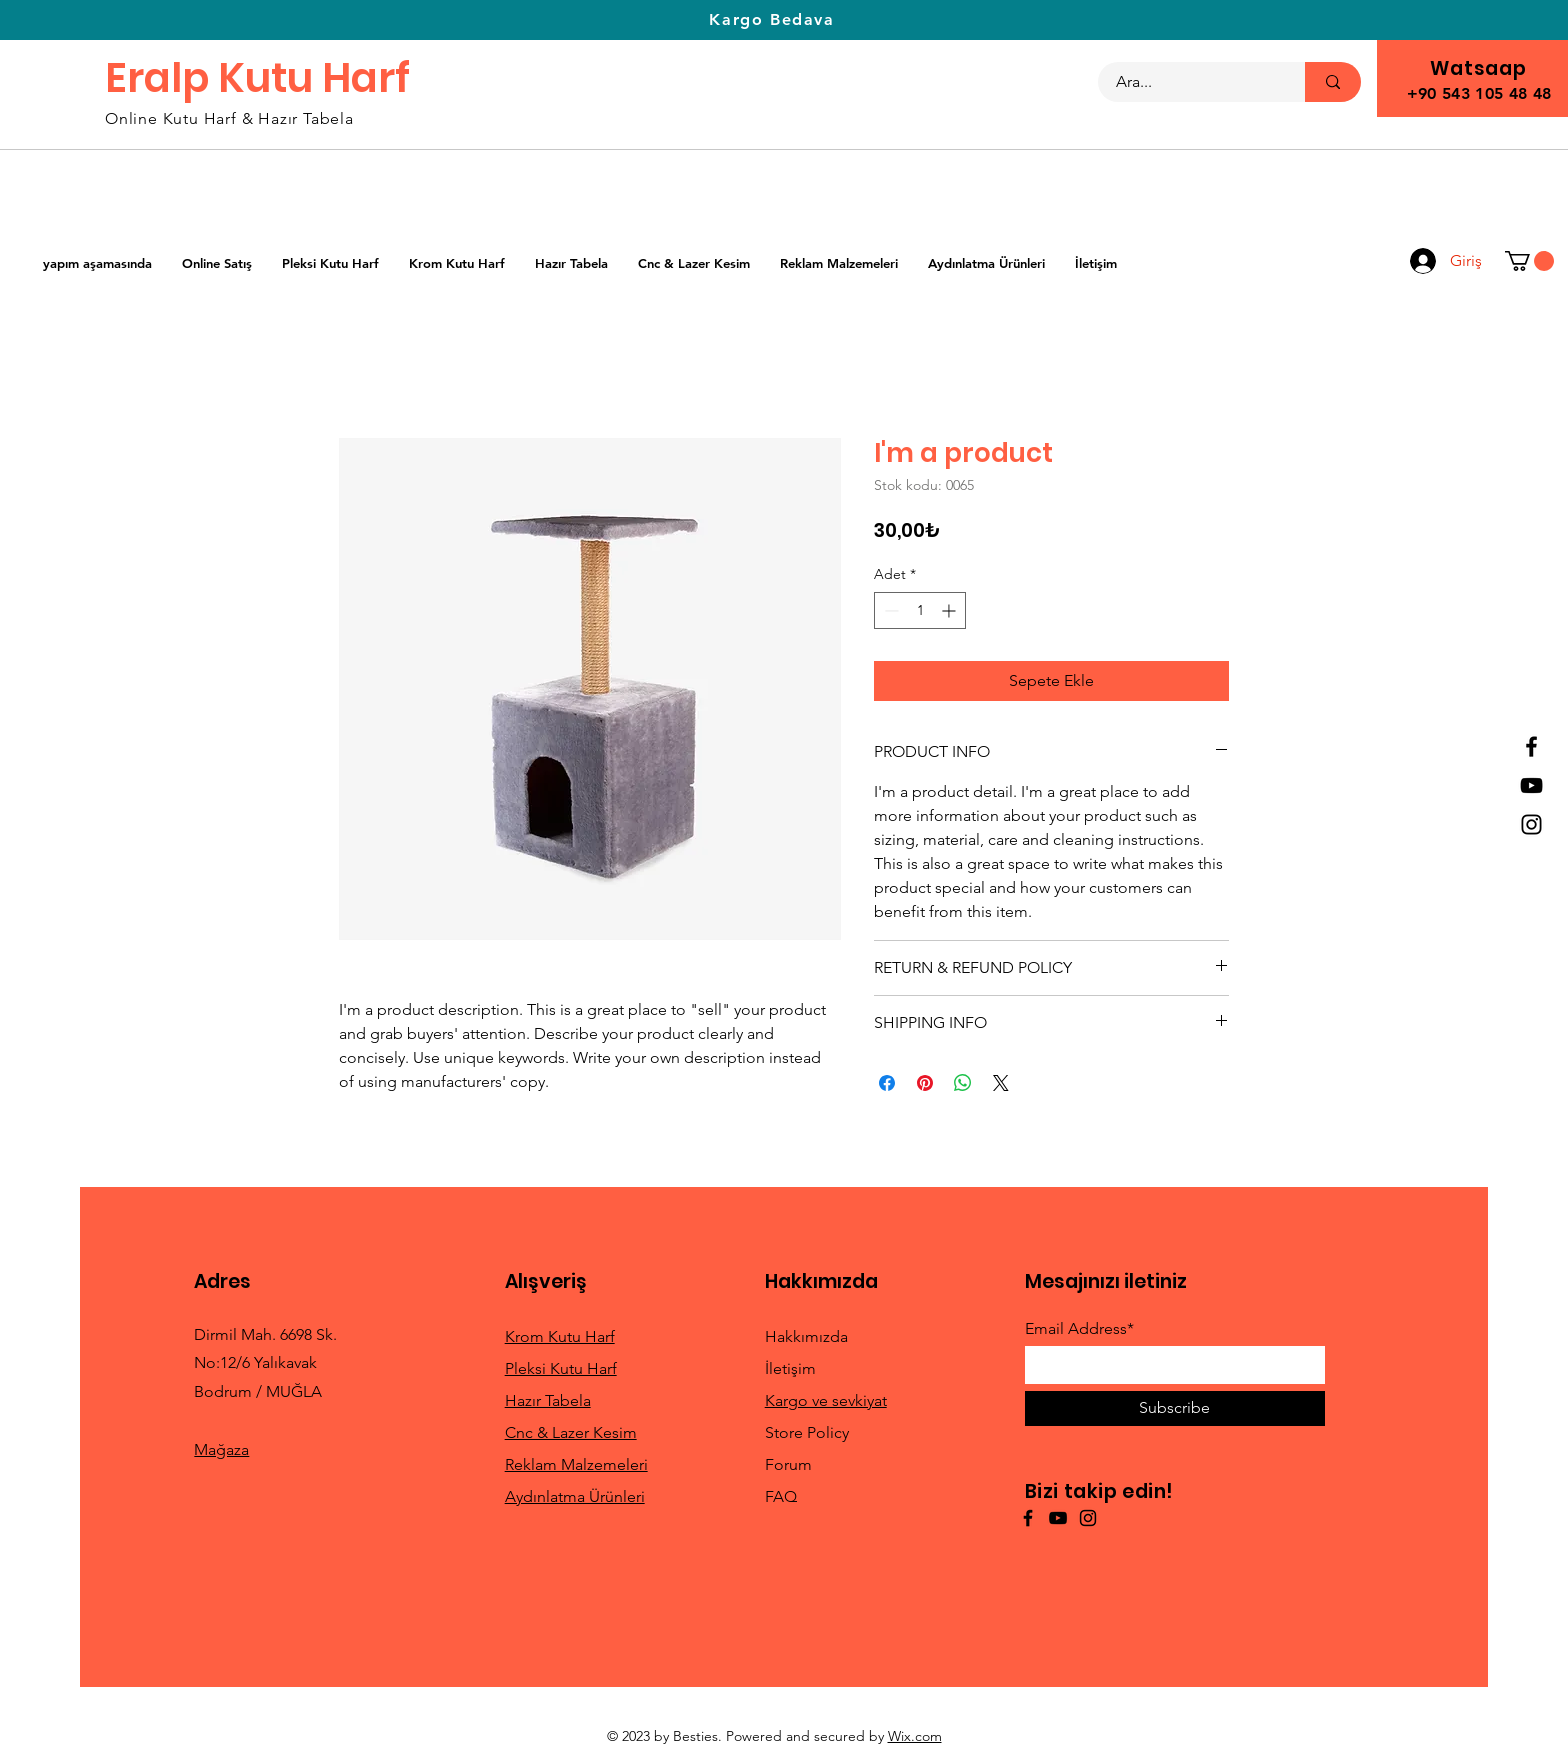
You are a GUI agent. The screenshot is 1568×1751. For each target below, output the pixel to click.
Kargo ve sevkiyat (826, 1400)
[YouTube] (1531, 785)
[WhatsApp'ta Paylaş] (963, 1083)
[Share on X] (1001, 1083)
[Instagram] (1531, 824)
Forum (788, 1464)
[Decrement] (889, 610)
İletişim (790, 1368)
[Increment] (950, 610)
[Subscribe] (1175, 1408)
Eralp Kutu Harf (257, 78)
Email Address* (1079, 1329)
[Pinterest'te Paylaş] (925, 1083)
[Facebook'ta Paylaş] (887, 1083)
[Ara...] (1189, 82)
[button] (1529, 261)
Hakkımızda (806, 1336)
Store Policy (807, 1432)
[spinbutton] (920, 610)
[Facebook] (1531, 746)
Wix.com (915, 1736)
